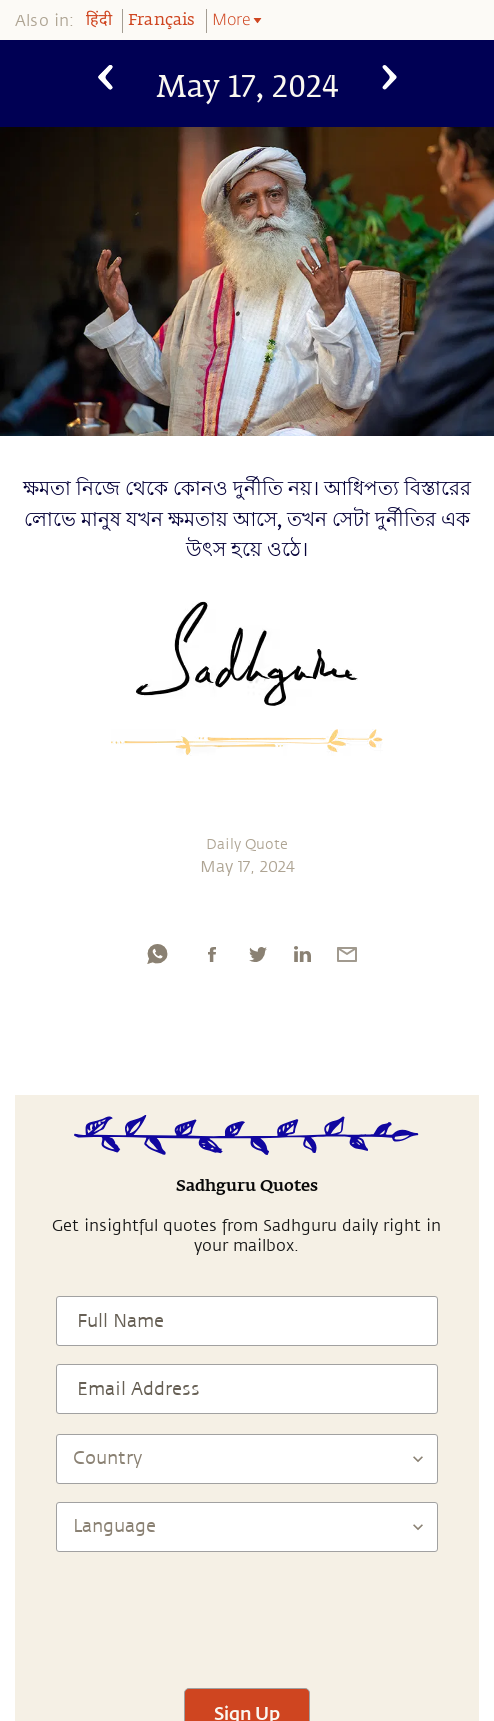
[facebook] (212, 954)
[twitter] (257, 954)
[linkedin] (302, 954)
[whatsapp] (157, 954)
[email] (347, 954)
